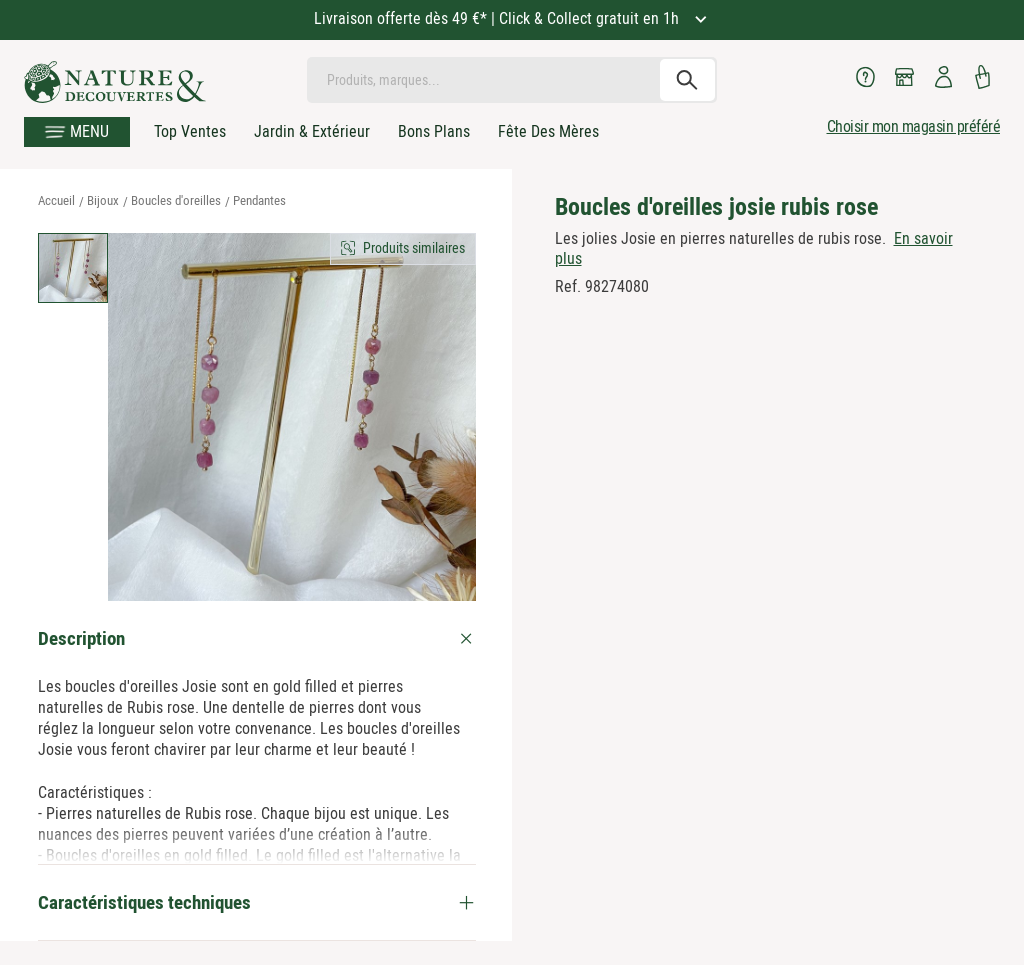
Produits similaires (414, 248)
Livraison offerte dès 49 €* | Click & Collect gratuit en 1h (498, 18)
